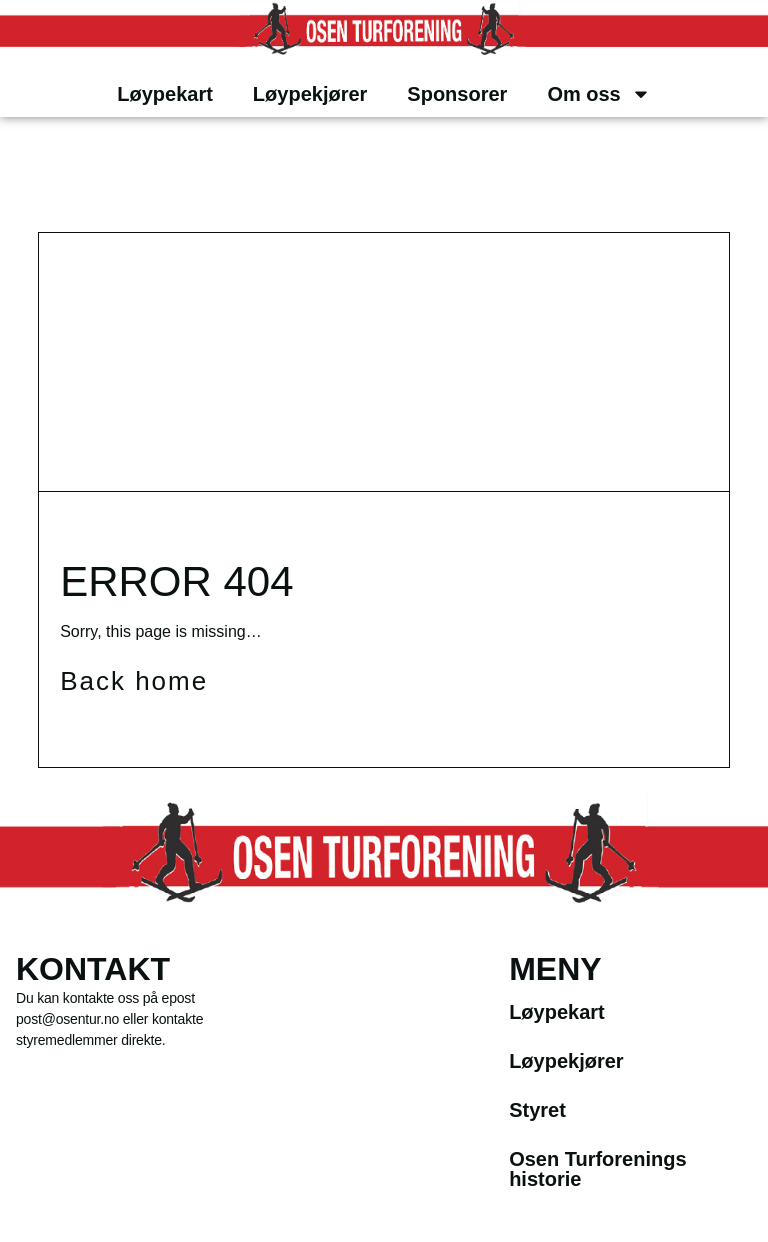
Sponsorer (457, 94)
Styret (537, 1110)
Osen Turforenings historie (597, 1169)
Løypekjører (310, 94)
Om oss (598, 94)
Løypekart (165, 94)
